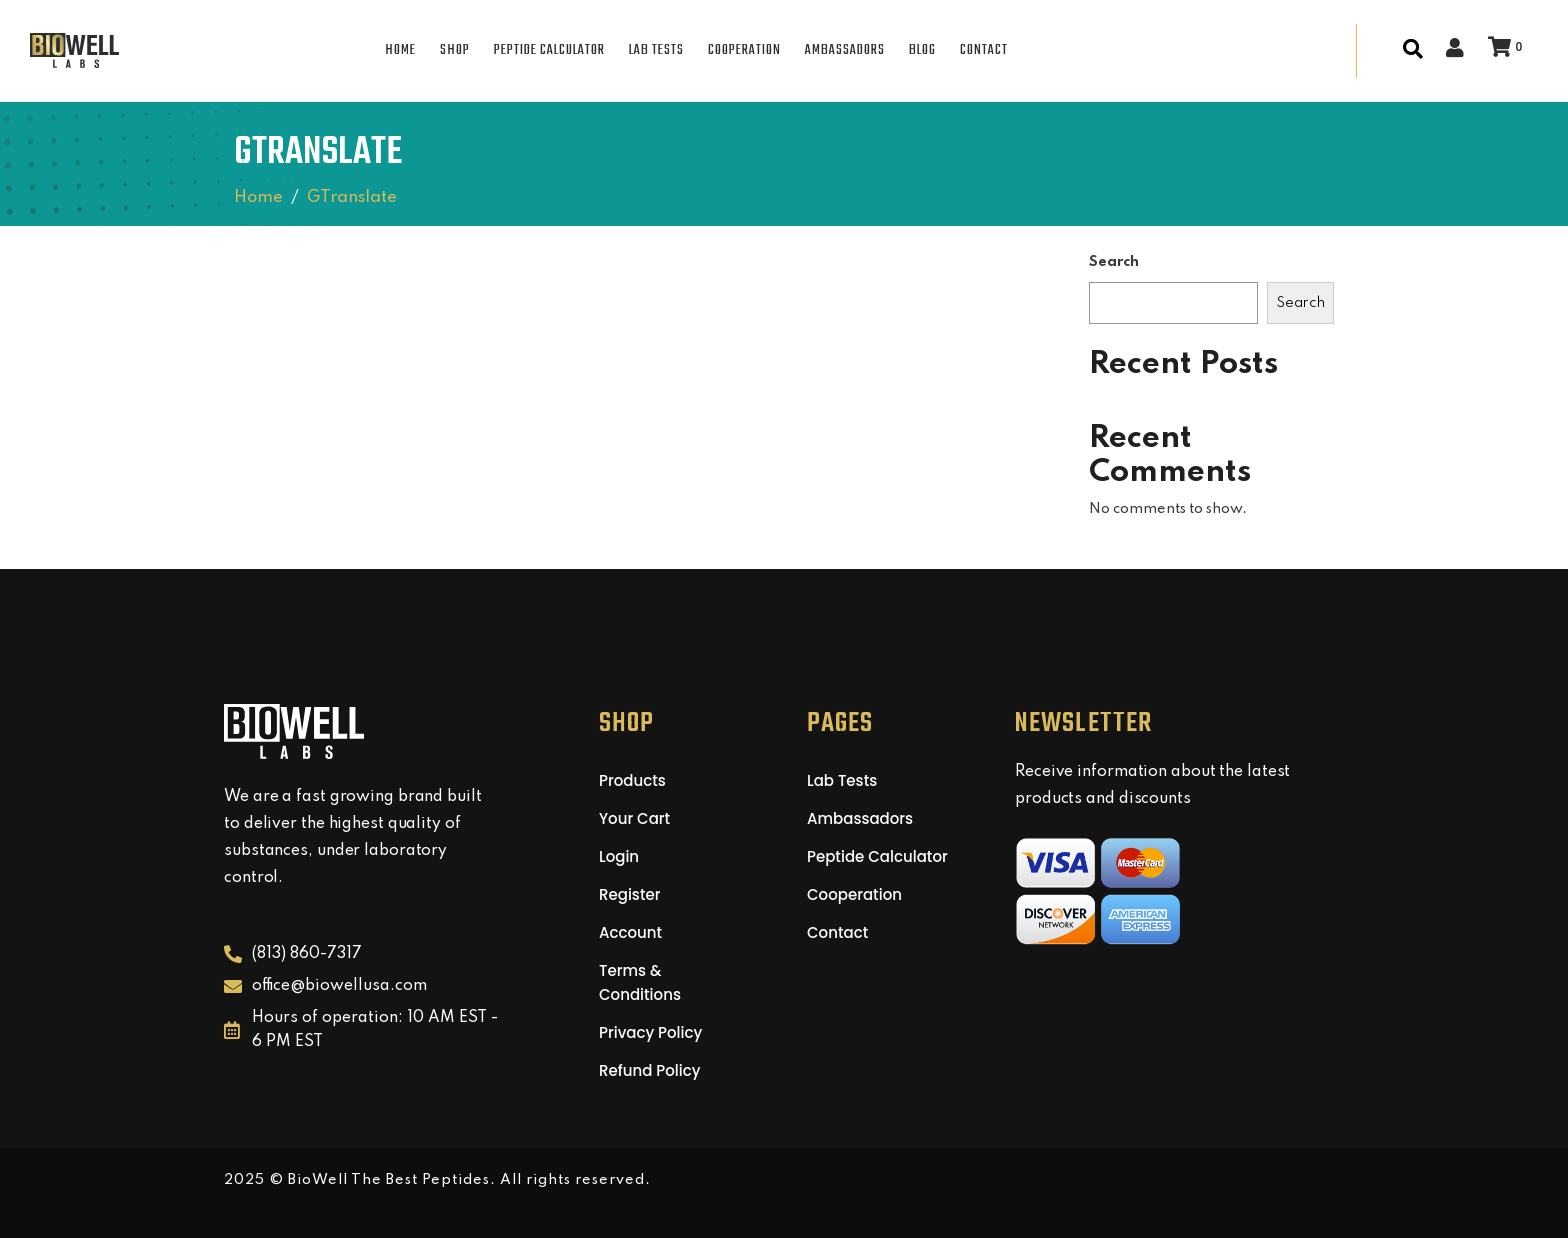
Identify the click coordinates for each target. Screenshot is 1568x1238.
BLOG (922, 50)
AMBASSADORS (845, 50)
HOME (400, 50)
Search (1114, 262)
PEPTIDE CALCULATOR (549, 50)
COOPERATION (744, 50)
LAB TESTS (656, 50)
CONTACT (984, 50)
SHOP (455, 50)
